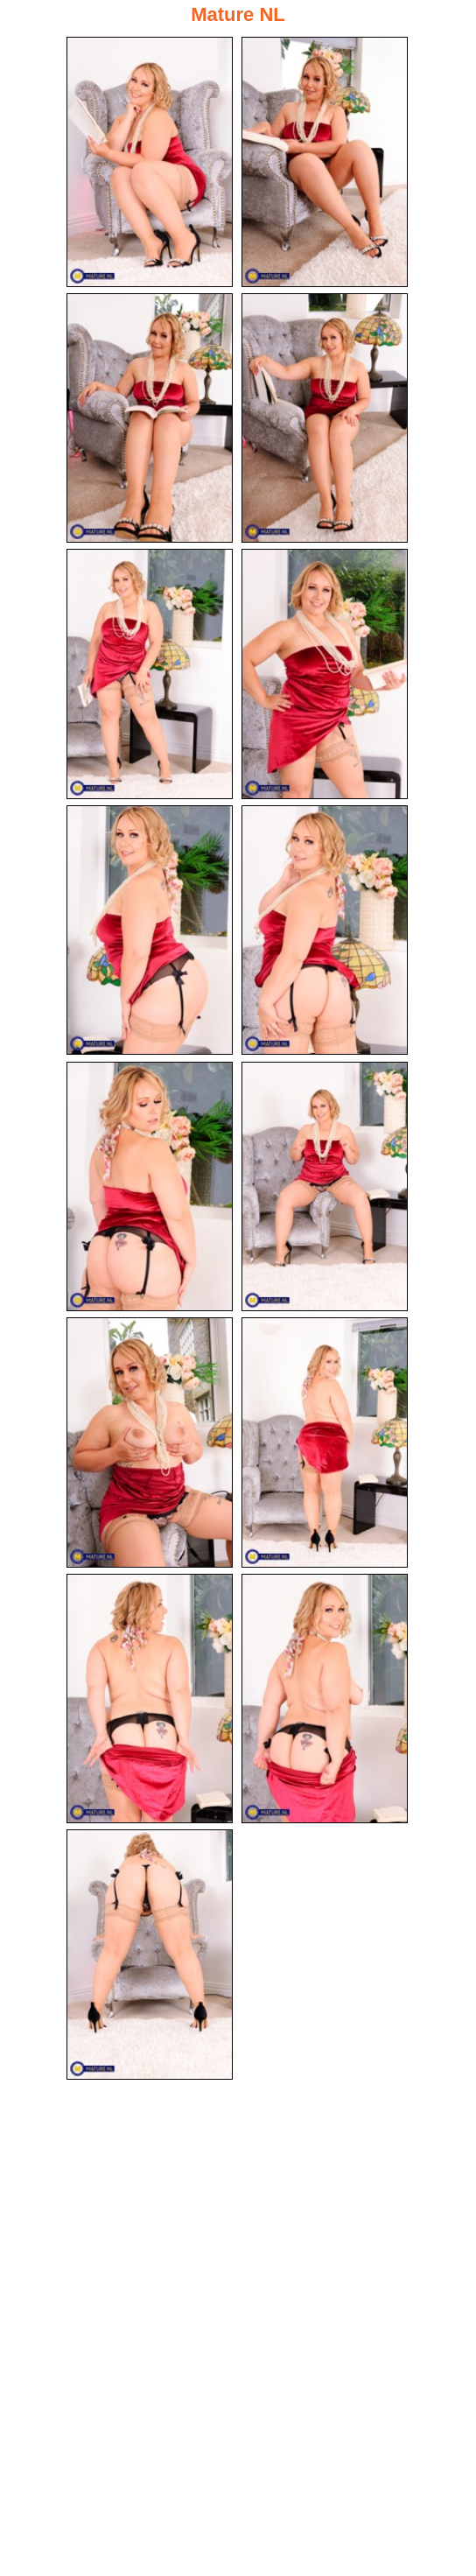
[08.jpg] (325, 930)
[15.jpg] (149, 1954)
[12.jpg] (325, 1442)
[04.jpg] (325, 418)
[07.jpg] (149, 930)
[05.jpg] (149, 674)
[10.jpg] (325, 1187)
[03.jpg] (149, 418)
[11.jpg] (149, 1442)
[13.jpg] (149, 1699)
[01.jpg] (149, 162)
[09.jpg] (149, 1187)
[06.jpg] (325, 674)
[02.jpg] (325, 162)
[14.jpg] (325, 1699)
